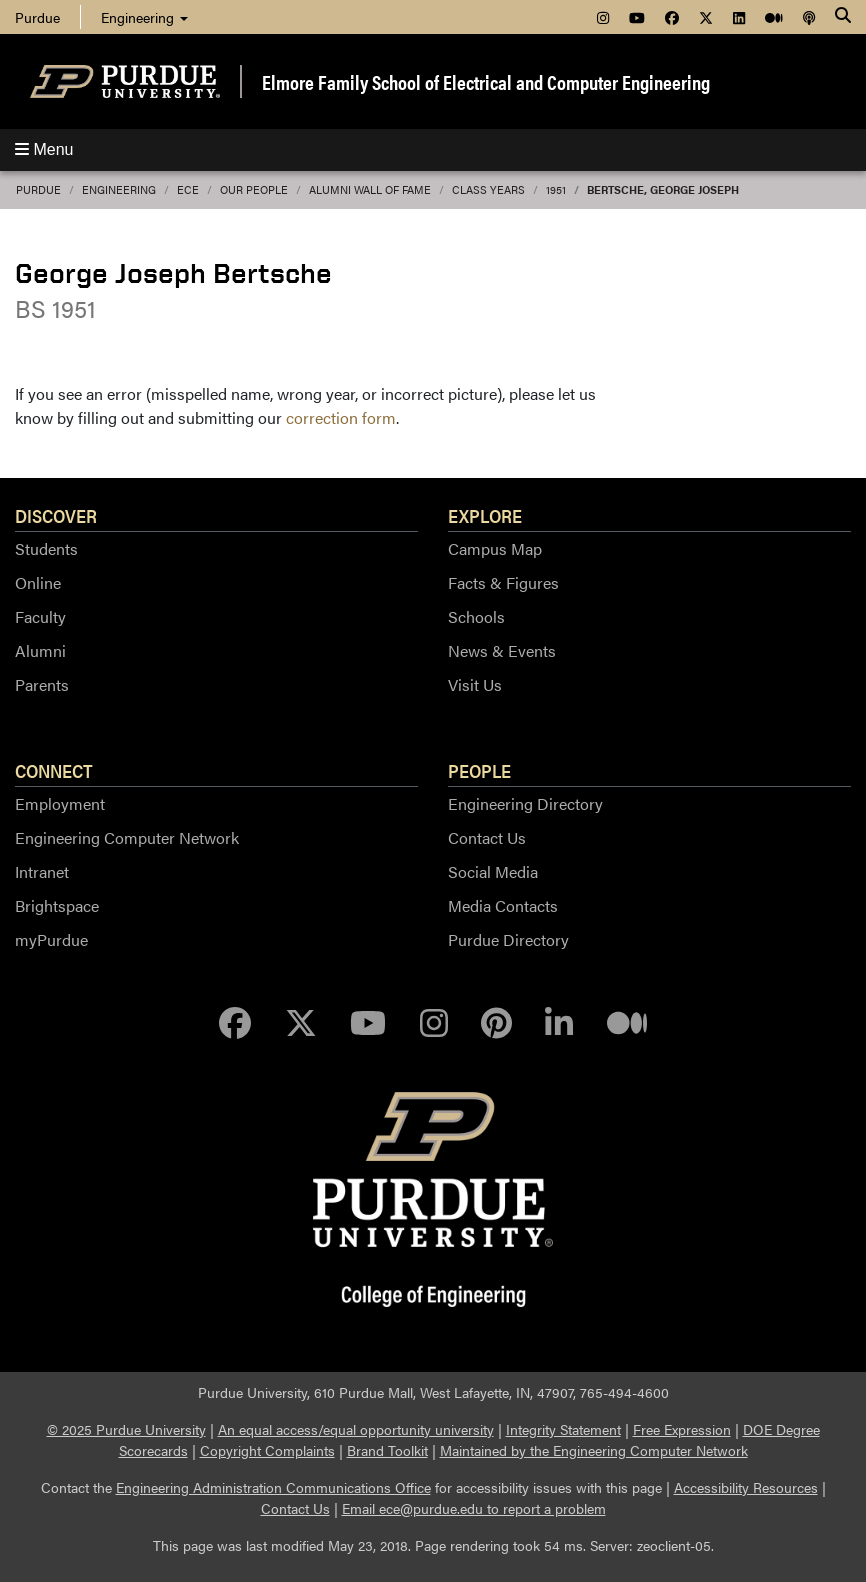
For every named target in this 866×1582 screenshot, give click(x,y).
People (479, 770)
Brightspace (57, 905)
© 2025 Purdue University (126, 1429)
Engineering (144, 17)
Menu (44, 149)
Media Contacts (503, 905)
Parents (42, 684)
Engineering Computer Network (127, 837)
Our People (254, 189)
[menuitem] (603, 17)
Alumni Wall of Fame (370, 189)
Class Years (488, 189)
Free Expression (682, 1429)
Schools (476, 616)
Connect (54, 770)
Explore (485, 515)
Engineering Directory (525, 803)
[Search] (843, 17)
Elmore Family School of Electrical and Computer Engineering (486, 81)
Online (38, 582)
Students (46, 548)
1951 (556, 189)
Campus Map (495, 548)
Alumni (40, 650)
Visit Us (475, 684)
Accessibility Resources (746, 1487)
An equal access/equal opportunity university (356, 1429)
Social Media (493, 871)
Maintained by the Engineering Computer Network (594, 1450)
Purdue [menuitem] (37, 17)
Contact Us (487, 837)
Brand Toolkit (387, 1450)
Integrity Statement (563, 1429)
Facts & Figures (503, 582)
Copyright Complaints (267, 1450)
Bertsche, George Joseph (663, 189)
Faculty (40, 616)
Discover (56, 515)
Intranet (42, 871)
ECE (188, 189)
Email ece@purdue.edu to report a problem (474, 1508)
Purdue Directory (508, 939)
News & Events (502, 650)
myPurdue (51, 939)
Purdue (38, 189)
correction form (341, 417)
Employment (60, 803)
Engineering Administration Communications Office (273, 1487)
